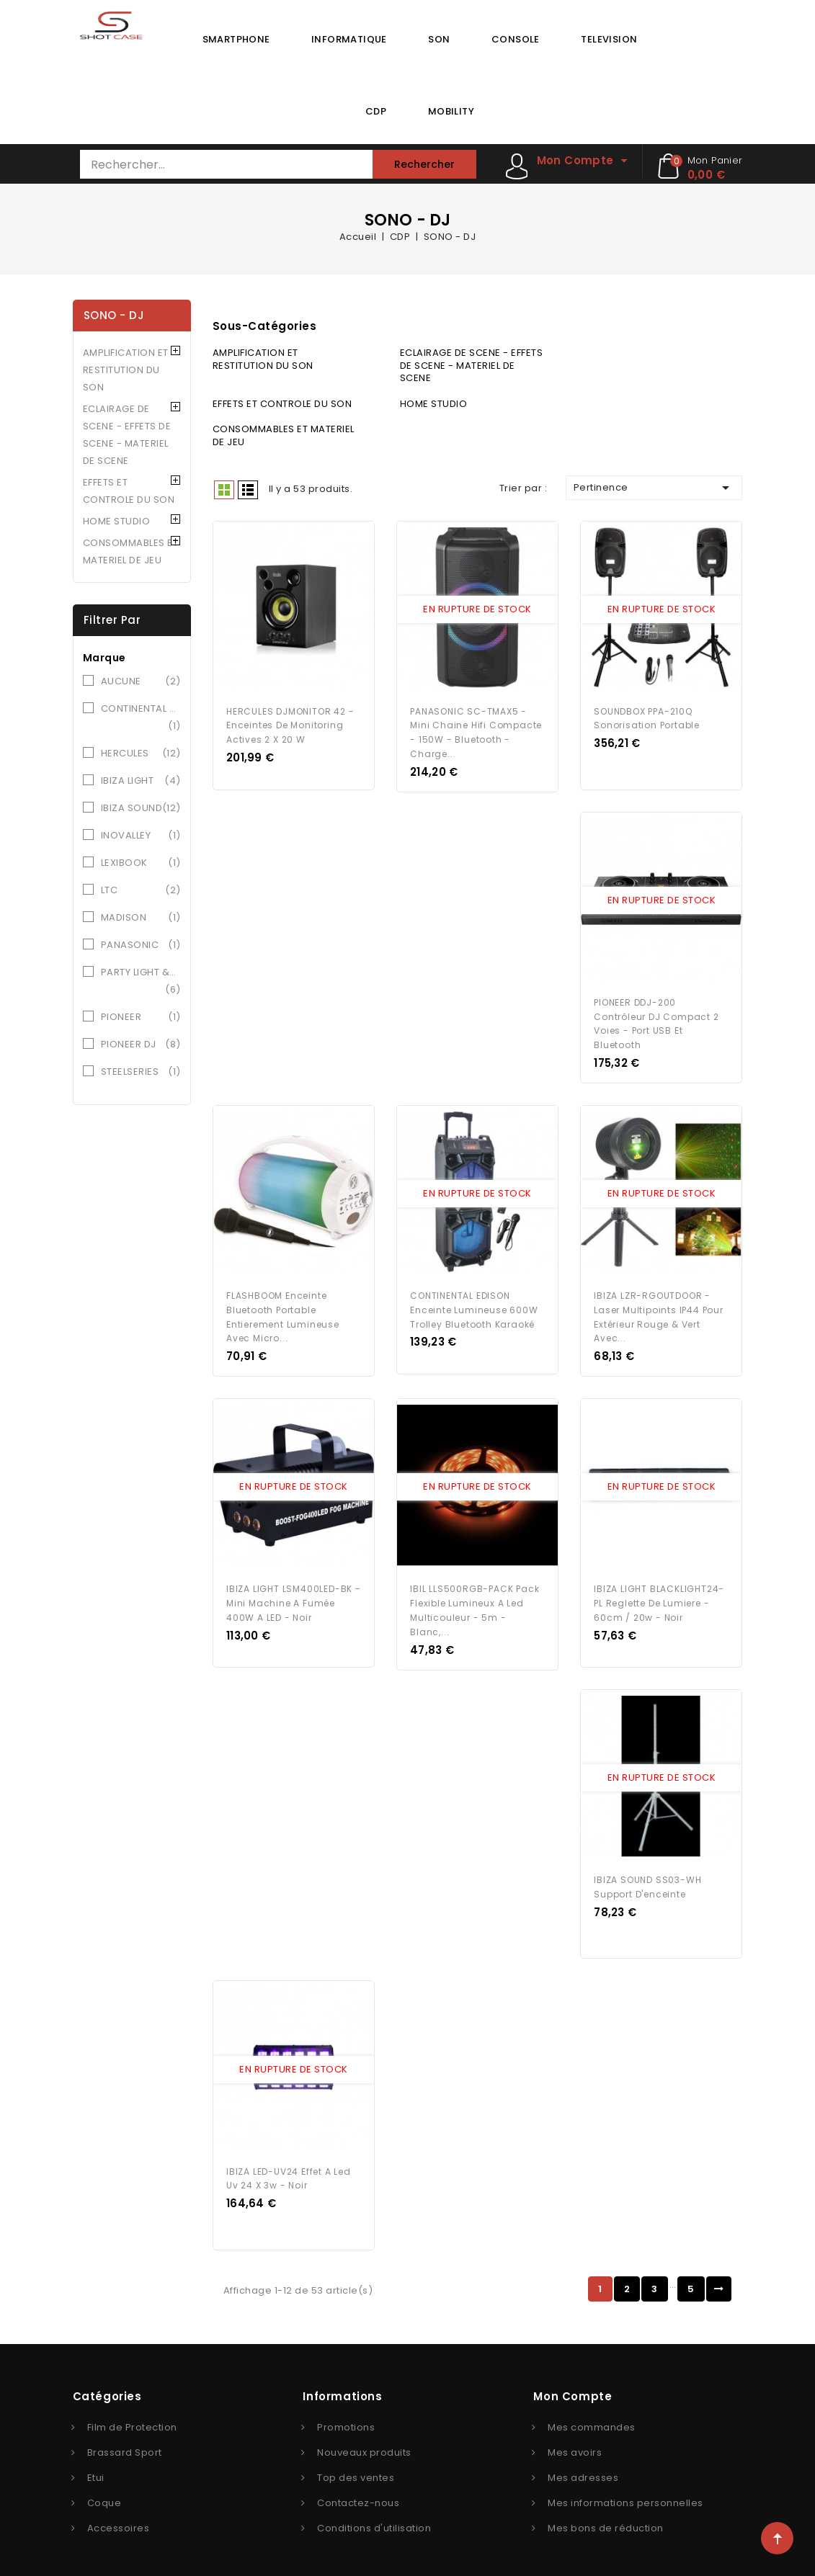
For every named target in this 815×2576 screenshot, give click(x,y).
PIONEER (141, 1017)
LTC (141, 890)
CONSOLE (515, 39)
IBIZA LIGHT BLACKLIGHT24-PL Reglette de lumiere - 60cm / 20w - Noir (659, 1596)
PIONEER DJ (141, 1044)
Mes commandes (592, 2417)
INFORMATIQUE (349, 39)
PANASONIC (141, 945)
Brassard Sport (124, 2442)
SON (439, 39)
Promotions (346, 2417)
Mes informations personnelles (625, 2493)
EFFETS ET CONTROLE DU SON (129, 490)
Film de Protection (132, 2417)
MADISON (141, 917)
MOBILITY (451, 111)
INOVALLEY (141, 835)
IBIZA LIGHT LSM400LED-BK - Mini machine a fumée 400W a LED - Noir (293, 1596)
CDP (375, 111)
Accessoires (118, 2518)
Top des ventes (355, 2467)
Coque (104, 2493)
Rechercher (424, 164)
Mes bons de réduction (606, 2518)
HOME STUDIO (117, 521)
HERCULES (141, 753)
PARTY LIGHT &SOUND (141, 981)
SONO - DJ (114, 315)
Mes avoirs (575, 2442)
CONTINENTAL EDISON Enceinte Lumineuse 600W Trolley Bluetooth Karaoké (474, 1304)
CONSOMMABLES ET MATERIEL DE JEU (131, 551)
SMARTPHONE (236, 39)
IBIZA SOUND (141, 808)
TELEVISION (609, 39)
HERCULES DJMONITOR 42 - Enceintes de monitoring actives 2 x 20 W (290, 723)
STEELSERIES (141, 1072)
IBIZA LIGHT (141, 781)
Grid (224, 489)
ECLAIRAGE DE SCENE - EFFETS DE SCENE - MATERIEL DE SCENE (127, 435)
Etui (95, 2467)
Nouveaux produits (364, 2442)
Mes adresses (583, 2467)
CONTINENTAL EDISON (141, 718)
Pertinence (654, 487)
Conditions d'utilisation (374, 2518)
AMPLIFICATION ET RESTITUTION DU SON (126, 370)
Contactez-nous (358, 2493)
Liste (248, 489)
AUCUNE (141, 681)
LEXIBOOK (141, 863)
